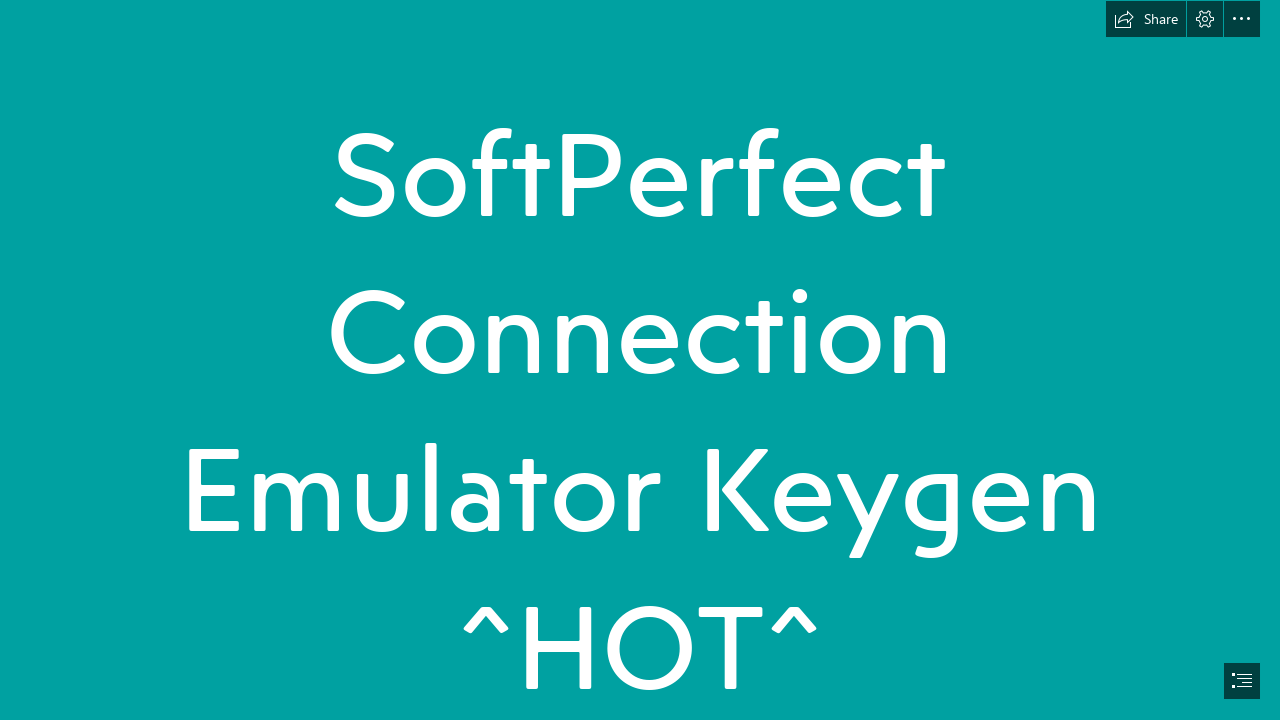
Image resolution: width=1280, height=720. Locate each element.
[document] (640, 360)
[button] (1146, 19)
